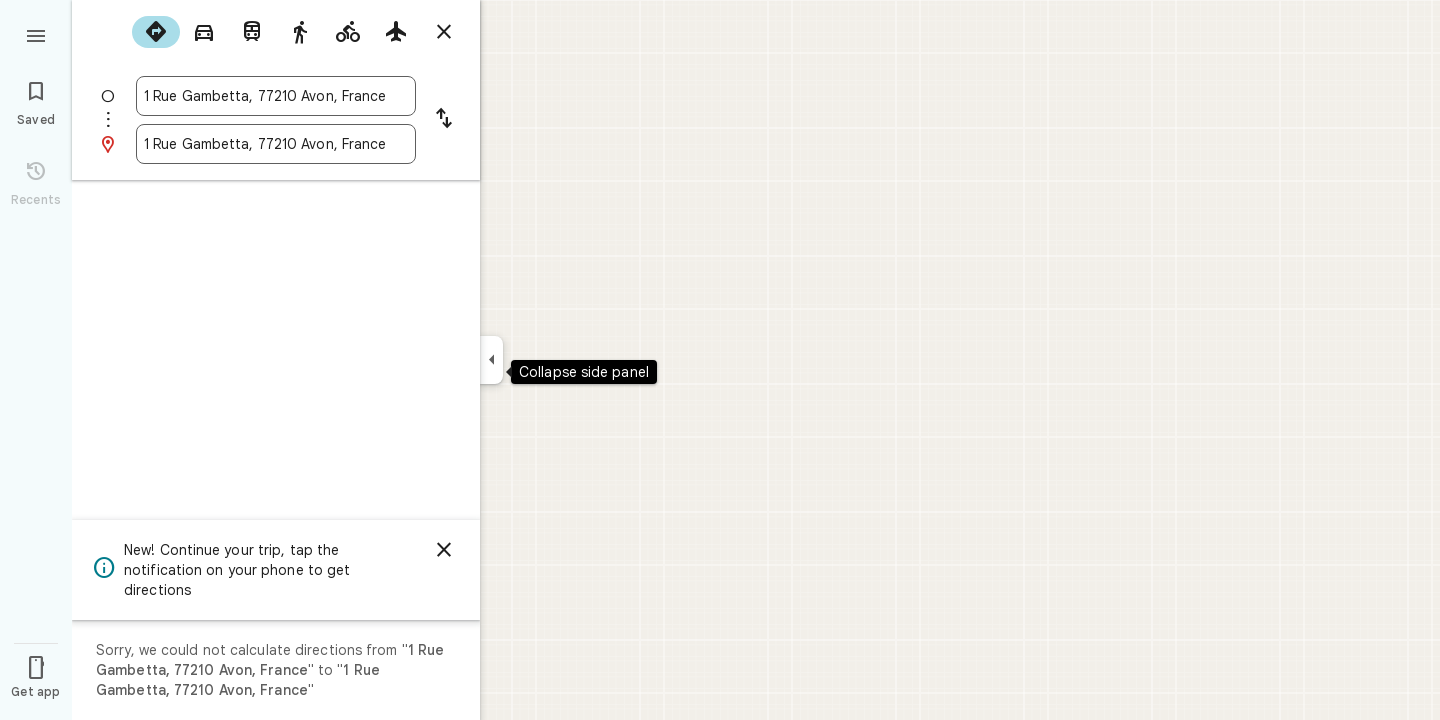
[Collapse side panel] (491, 360)
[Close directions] (444, 32)
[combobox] (276, 96)
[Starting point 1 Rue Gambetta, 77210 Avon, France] (276, 96)
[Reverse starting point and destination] (444, 120)
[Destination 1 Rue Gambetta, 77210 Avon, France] (276, 144)
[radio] (156, 32)
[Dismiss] (444, 550)
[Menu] (36, 34)
